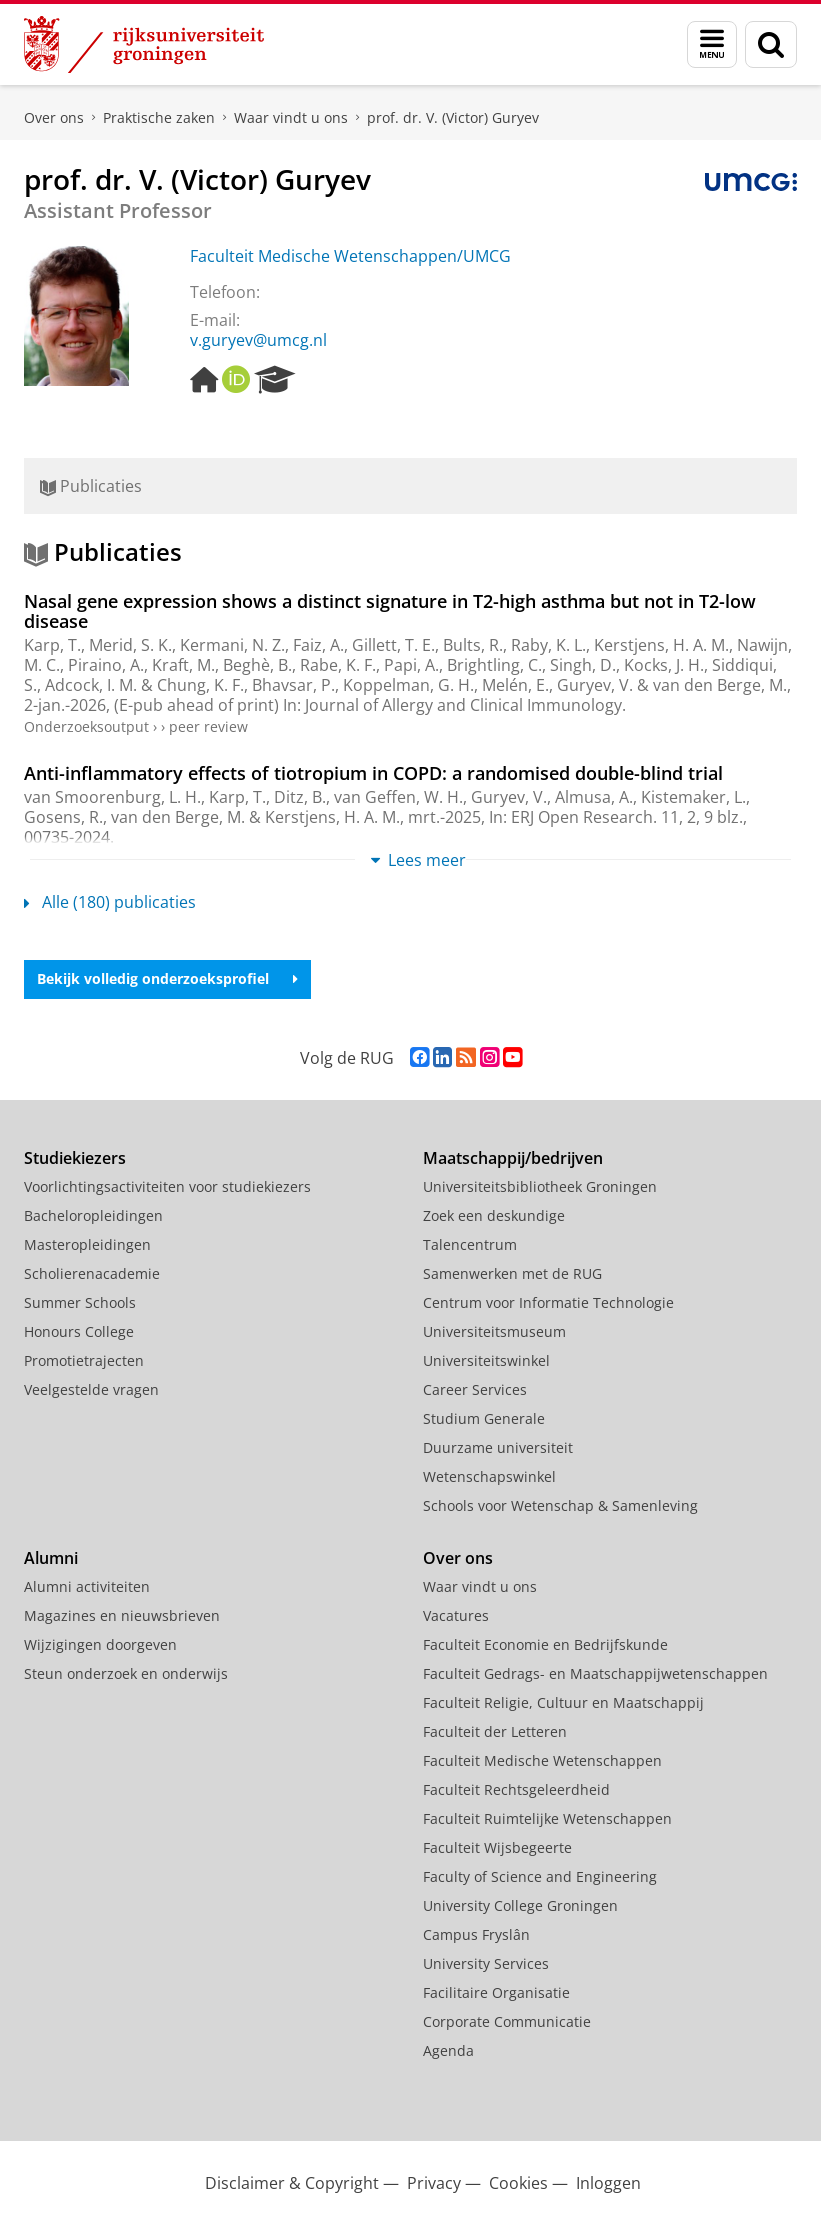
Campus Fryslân (476, 1934)
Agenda (448, 2050)
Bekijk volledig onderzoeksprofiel (167, 978)
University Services (486, 1963)
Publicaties (91, 486)
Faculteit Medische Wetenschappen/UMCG (350, 256)
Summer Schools (80, 1302)
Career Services (475, 1389)
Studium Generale (484, 1418)
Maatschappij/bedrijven (513, 1158)
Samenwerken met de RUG (512, 1273)
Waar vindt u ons (291, 117)
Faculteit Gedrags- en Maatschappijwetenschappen (595, 1673)
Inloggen (608, 2183)
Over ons (54, 117)
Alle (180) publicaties (110, 902)
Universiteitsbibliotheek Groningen (540, 1186)
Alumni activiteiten (87, 1586)
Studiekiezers (75, 1158)
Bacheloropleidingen (93, 1215)
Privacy (434, 2183)
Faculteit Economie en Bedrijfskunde (545, 1644)
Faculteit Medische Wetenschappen (542, 1760)
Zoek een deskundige (494, 1215)
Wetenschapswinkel (489, 1476)
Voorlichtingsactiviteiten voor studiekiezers (167, 1186)
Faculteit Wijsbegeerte (497, 1847)
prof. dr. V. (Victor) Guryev (453, 117)
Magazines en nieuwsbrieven (122, 1615)
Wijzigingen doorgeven (100, 1644)
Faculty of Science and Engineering (540, 1876)
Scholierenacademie (92, 1273)
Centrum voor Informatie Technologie (548, 1302)
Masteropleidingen (87, 1244)
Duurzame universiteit (498, 1447)
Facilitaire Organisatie (496, 1992)
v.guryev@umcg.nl (258, 340)
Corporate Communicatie (507, 2021)
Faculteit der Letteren (495, 1731)
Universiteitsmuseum (494, 1331)
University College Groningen (520, 1905)
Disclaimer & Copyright (292, 2183)
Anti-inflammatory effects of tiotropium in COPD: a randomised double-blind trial (373, 773)
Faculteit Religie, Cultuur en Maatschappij (563, 1702)
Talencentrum (470, 1244)
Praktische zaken (159, 117)
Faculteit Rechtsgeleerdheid (516, 1789)
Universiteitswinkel (486, 1360)
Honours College (79, 1331)
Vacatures (456, 1615)
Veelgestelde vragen (91, 1389)
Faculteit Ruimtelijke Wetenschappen (547, 1818)
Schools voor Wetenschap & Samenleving (560, 1505)
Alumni (51, 1558)
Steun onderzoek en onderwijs (126, 1673)
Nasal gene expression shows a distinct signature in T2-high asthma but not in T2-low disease (390, 611)
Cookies (518, 2183)
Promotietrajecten (84, 1360)
